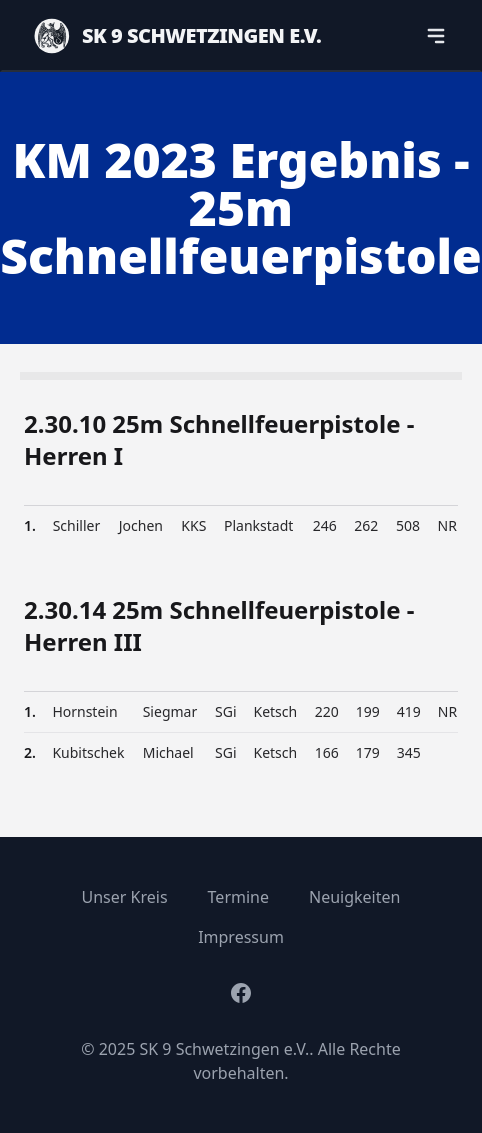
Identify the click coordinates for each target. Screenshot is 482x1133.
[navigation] (436, 36)
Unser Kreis (125, 897)
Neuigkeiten (354, 897)
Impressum (241, 937)
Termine (238, 897)
